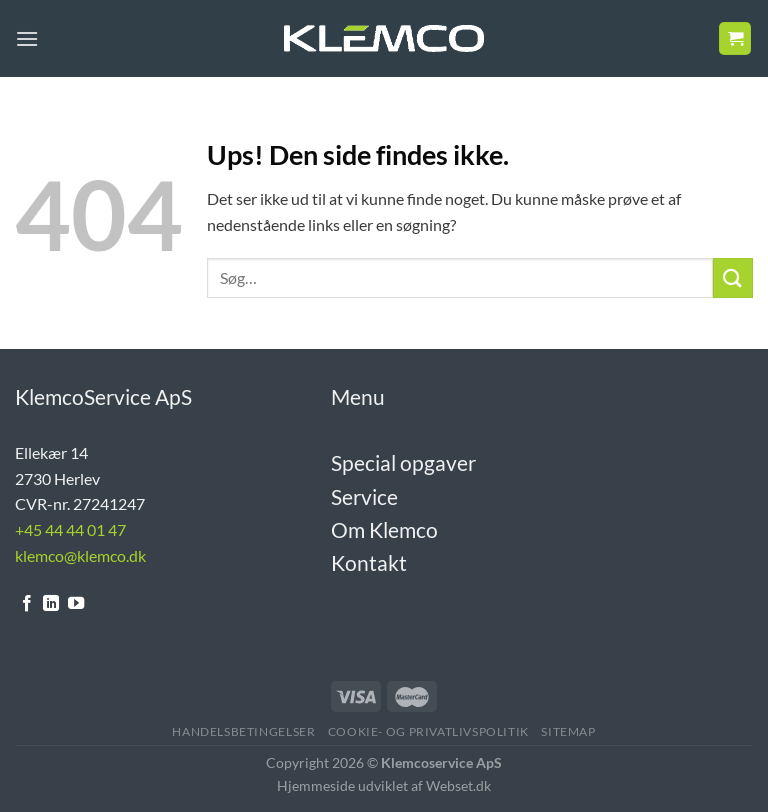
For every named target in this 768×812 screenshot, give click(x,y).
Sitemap (568, 731)
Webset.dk (458, 785)
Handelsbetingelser (243, 731)
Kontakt (369, 562)
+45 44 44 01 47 (70, 529)
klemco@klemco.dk (80, 555)
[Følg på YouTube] (76, 604)
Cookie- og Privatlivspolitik (428, 731)
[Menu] (27, 38)
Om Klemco (384, 529)
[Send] (733, 277)
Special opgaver (403, 462)
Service (364, 496)
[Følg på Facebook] (27, 604)
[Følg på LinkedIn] (51, 604)
